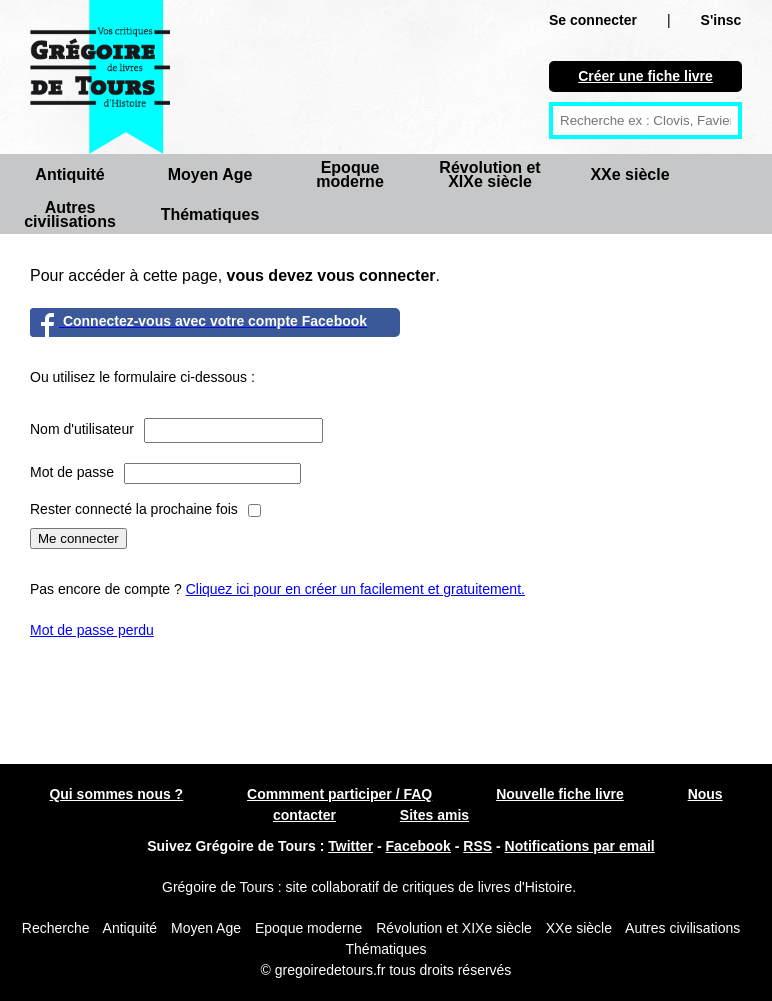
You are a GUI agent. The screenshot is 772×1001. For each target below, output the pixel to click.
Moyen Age (210, 174)
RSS (477, 846)
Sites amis (434, 815)
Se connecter (593, 20)
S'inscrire (732, 20)
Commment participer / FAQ (339, 794)
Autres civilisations (70, 214)
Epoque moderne (350, 174)
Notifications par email (580, 846)
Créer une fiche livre (645, 76)
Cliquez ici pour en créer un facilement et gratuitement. (355, 589)
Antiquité (69, 174)
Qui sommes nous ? (116, 794)
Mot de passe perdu (92, 630)
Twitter (350, 846)
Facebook (418, 846)
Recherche (56, 928)
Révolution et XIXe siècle (489, 174)
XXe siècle (629, 174)
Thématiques (210, 214)
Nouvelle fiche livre (560, 794)
